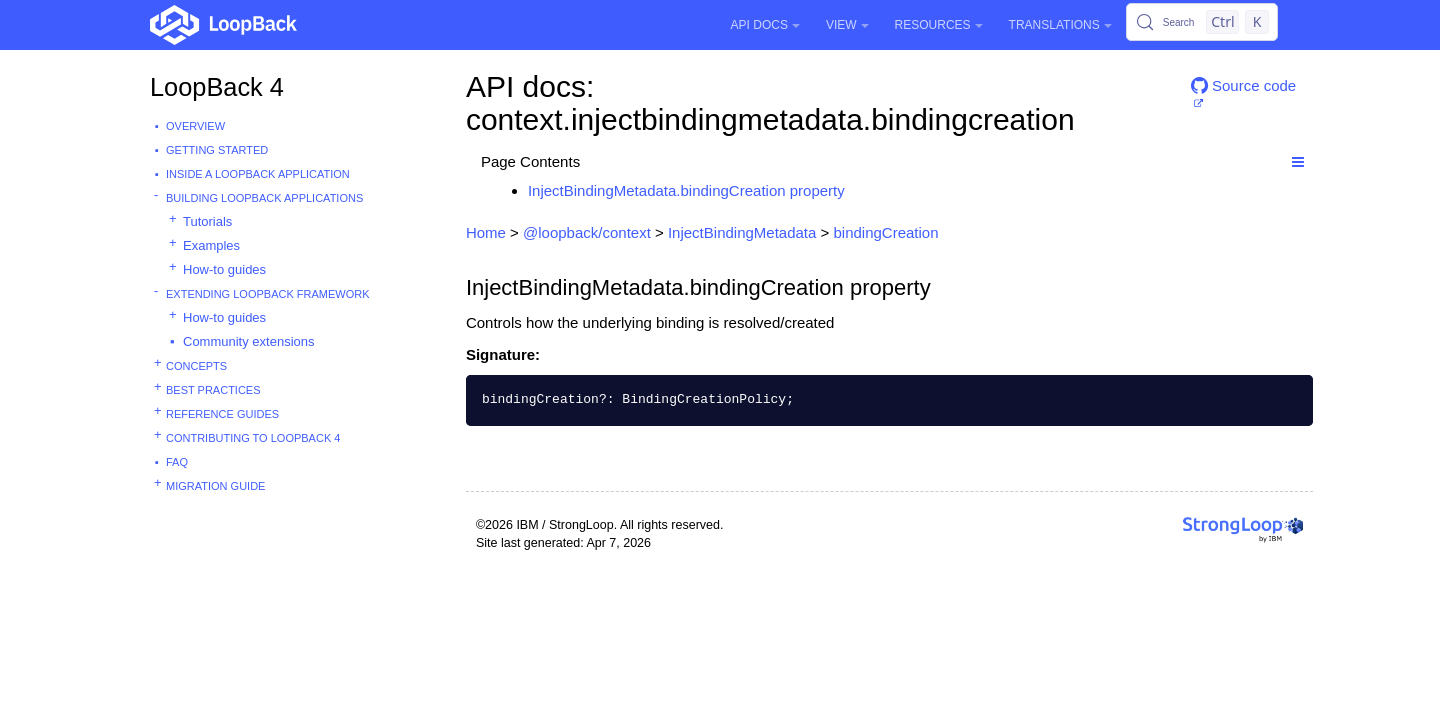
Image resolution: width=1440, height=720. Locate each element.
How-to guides (224, 269)
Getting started (217, 150)
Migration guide (215, 486)
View (847, 25)
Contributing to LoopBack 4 (253, 438)
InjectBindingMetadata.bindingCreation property (686, 190)
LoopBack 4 (217, 87)
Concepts (196, 366)
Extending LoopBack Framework (268, 294)
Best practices (213, 390)
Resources (939, 25)
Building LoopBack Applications (264, 198)
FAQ (177, 462)
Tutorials (207, 221)
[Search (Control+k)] (1202, 22)
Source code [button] (1243, 85)
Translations (1060, 25)
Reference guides (222, 414)
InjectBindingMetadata (742, 232)
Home (486, 232)
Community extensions (249, 341)
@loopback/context (587, 232)
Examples (211, 245)
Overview (195, 126)
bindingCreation (885, 232)
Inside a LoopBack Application (258, 174)
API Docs (765, 25)
